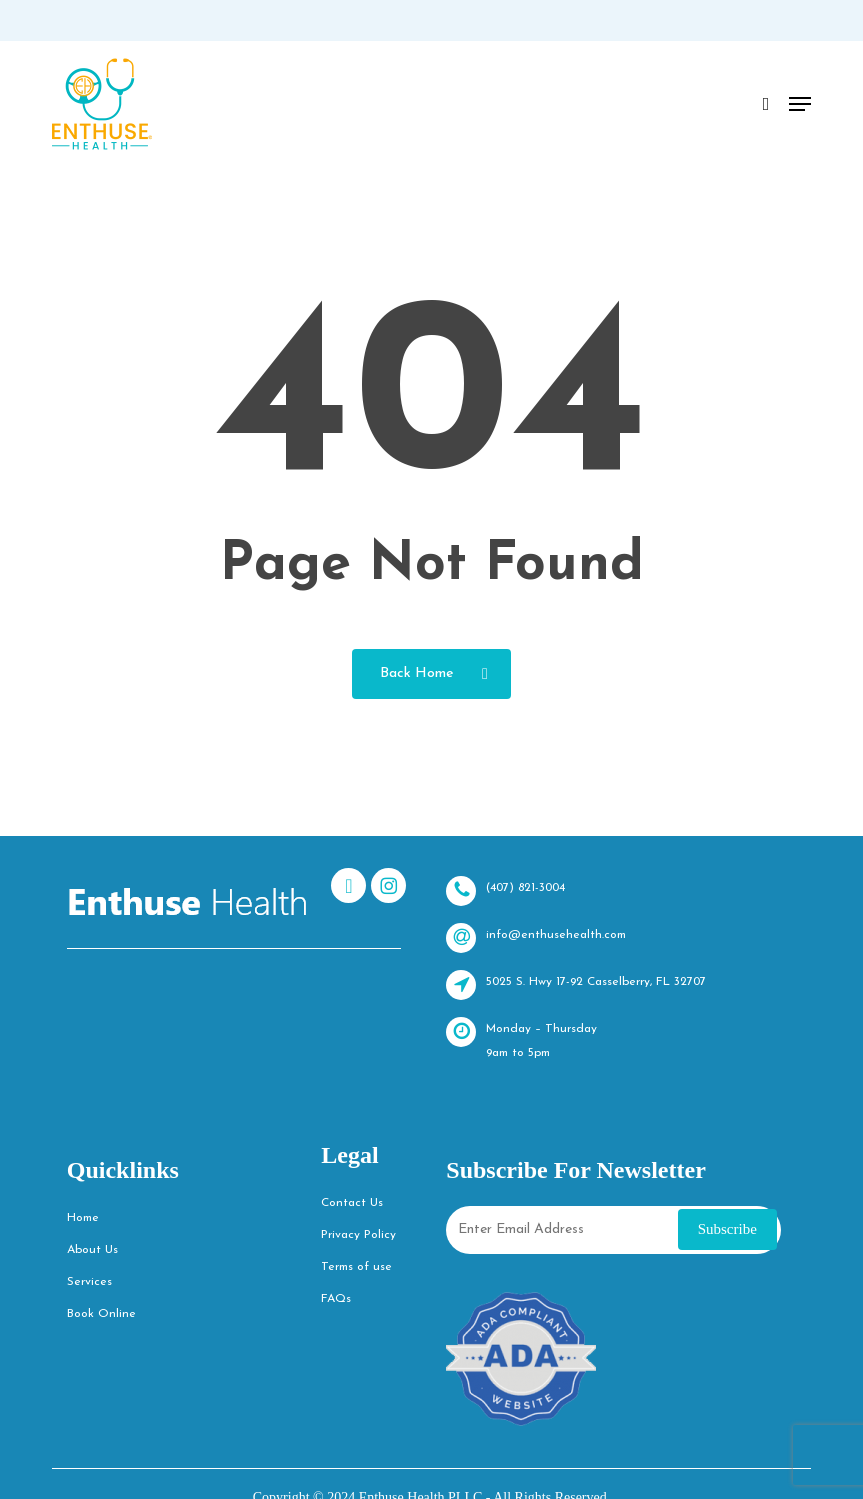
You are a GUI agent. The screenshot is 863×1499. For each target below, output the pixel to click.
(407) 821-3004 (505, 891)
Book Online (101, 1314)
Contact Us (352, 1203)
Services (89, 1282)
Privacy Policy (358, 1235)
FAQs (336, 1299)
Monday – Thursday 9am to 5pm (521, 1038)
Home (83, 1218)
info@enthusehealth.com (536, 938)
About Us (92, 1250)
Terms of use (356, 1267)
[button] (800, 104)
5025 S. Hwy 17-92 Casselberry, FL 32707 (576, 985)
